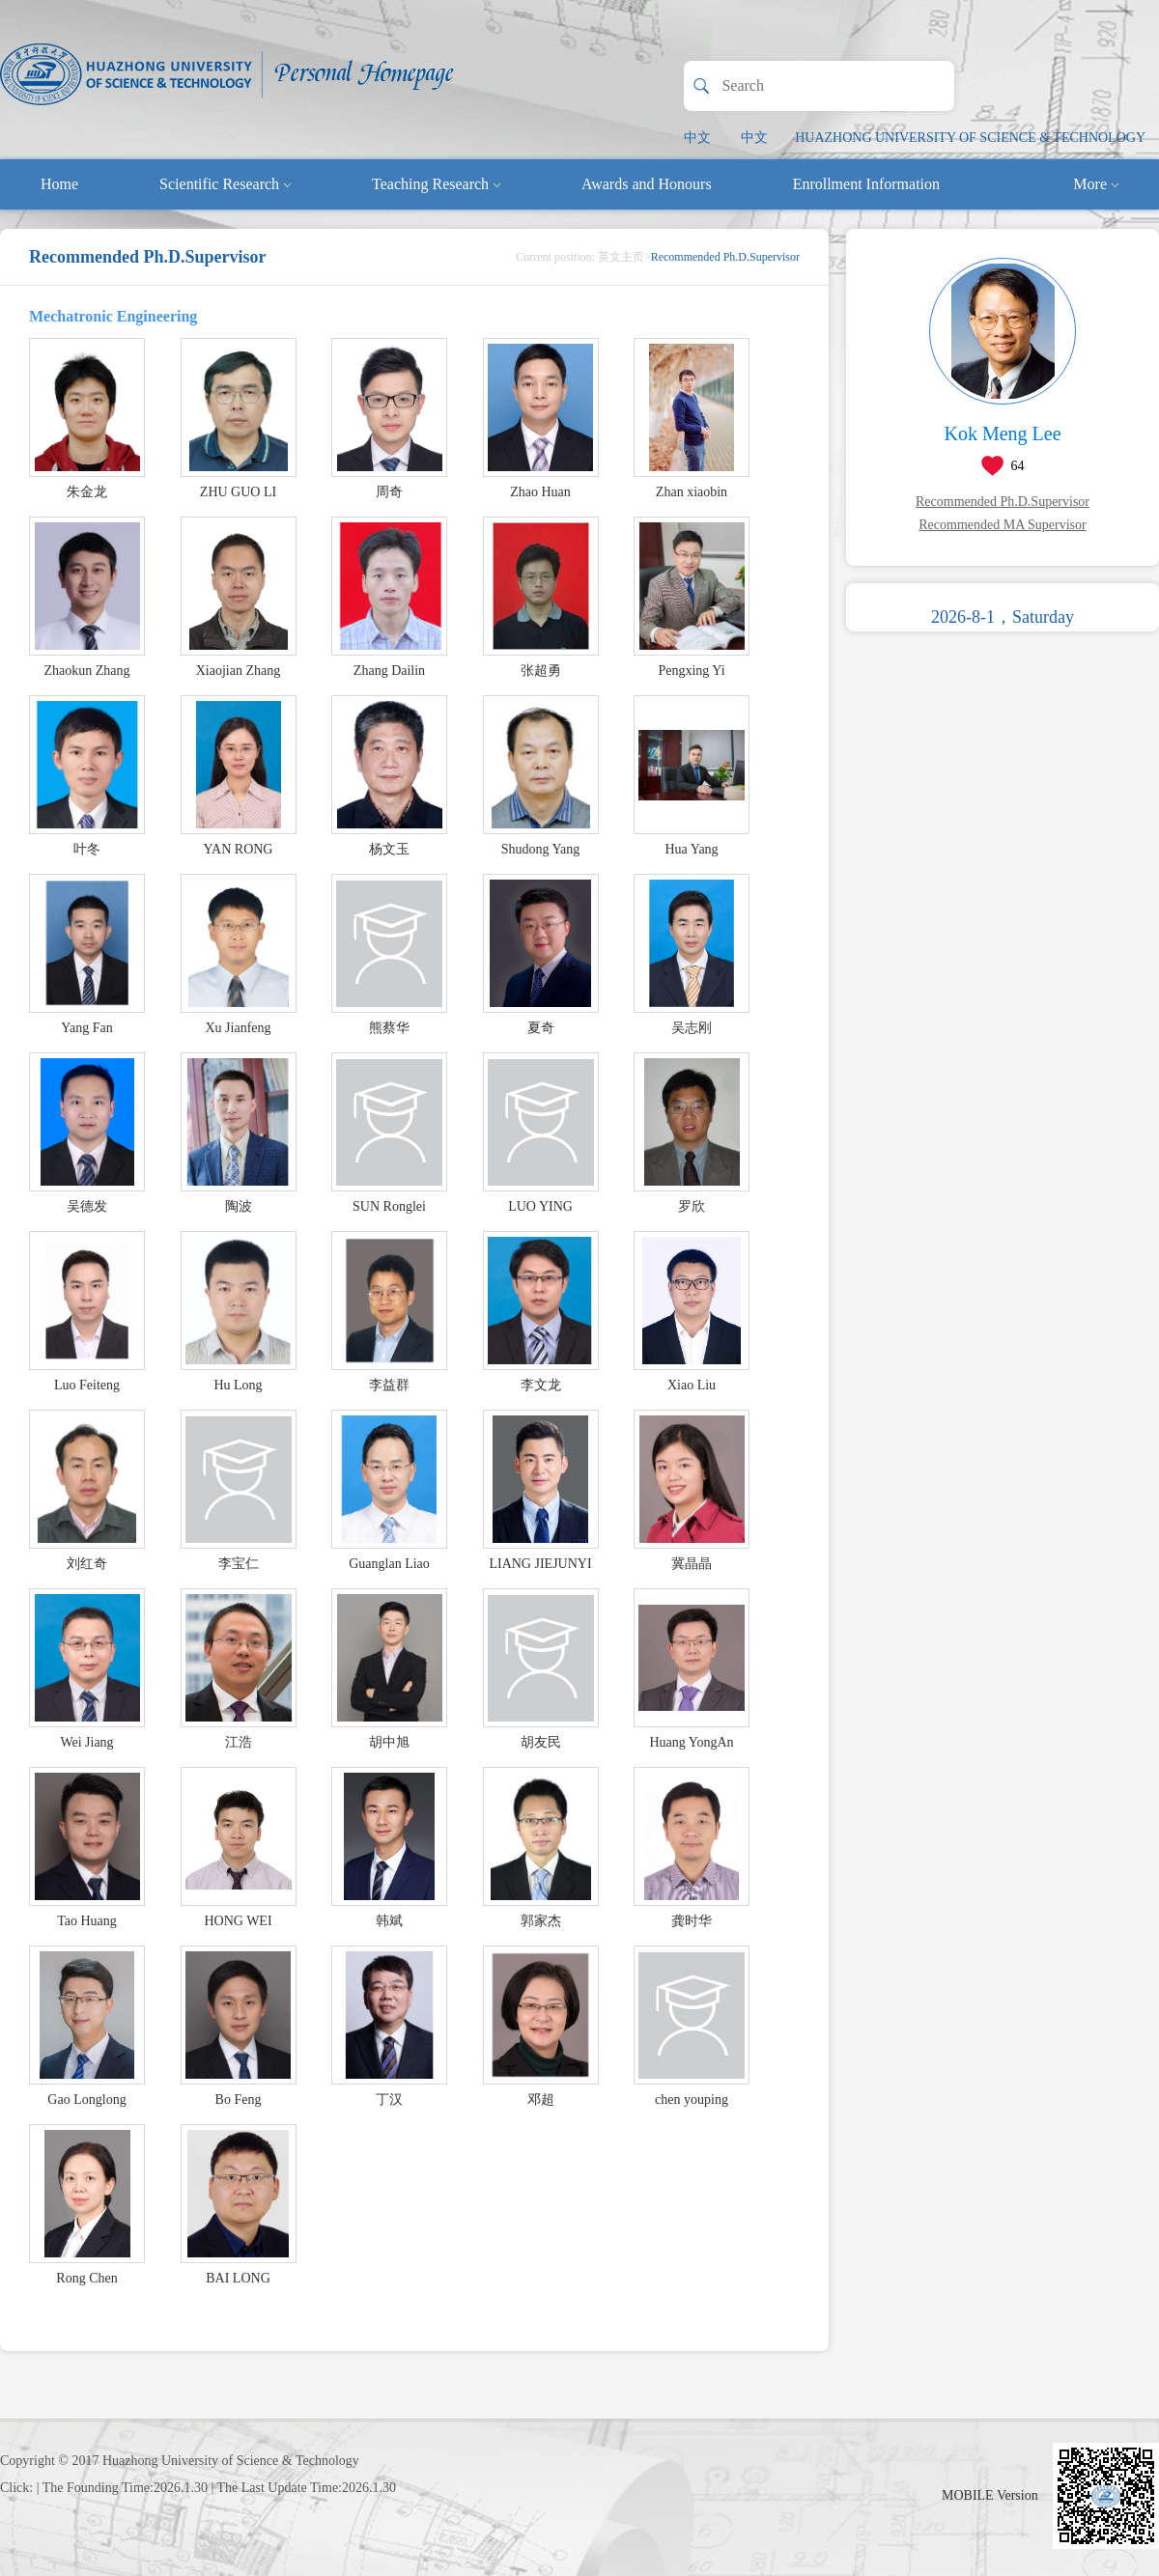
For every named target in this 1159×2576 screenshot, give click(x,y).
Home (59, 184)
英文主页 (621, 257)
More (1095, 184)
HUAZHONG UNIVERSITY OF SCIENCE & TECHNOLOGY (970, 137)
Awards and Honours (646, 184)
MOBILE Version (990, 2495)
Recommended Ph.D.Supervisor (1002, 501)
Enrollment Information (866, 184)
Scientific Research (225, 184)
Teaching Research (436, 184)
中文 (697, 137)
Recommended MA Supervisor (1002, 525)
